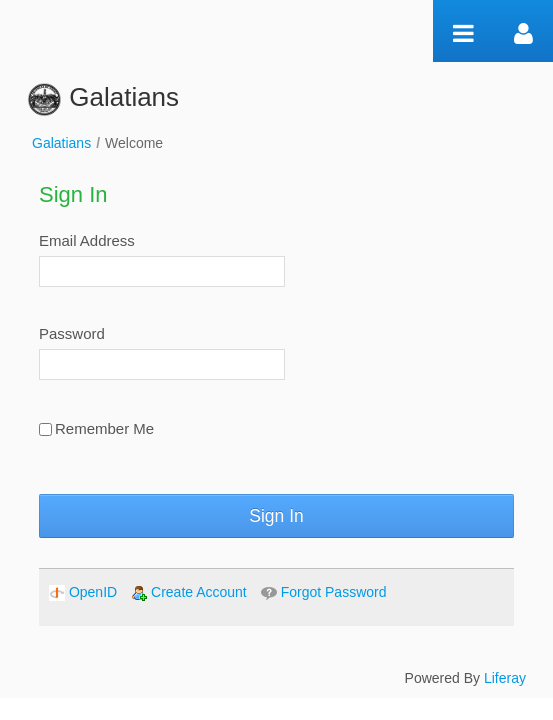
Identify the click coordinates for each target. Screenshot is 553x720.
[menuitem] (83, 592)
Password (72, 333)
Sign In (276, 516)
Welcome (134, 143)
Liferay (505, 678)
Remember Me (96, 428)
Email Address (87, 240)
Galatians (61, 143)
